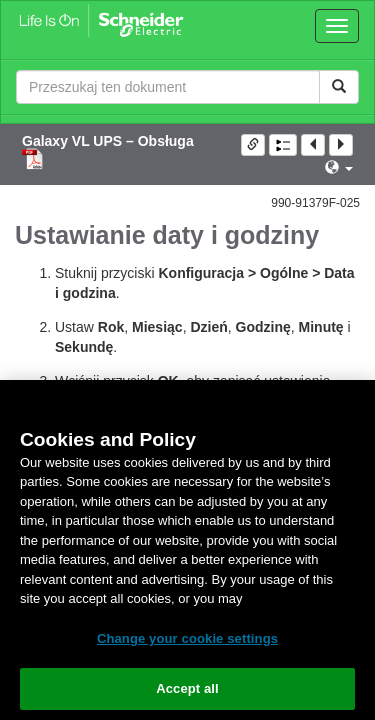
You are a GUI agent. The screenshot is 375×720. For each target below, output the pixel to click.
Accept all (187, 688)
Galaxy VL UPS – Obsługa (108, 141)
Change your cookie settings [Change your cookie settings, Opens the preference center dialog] (187, 638)
